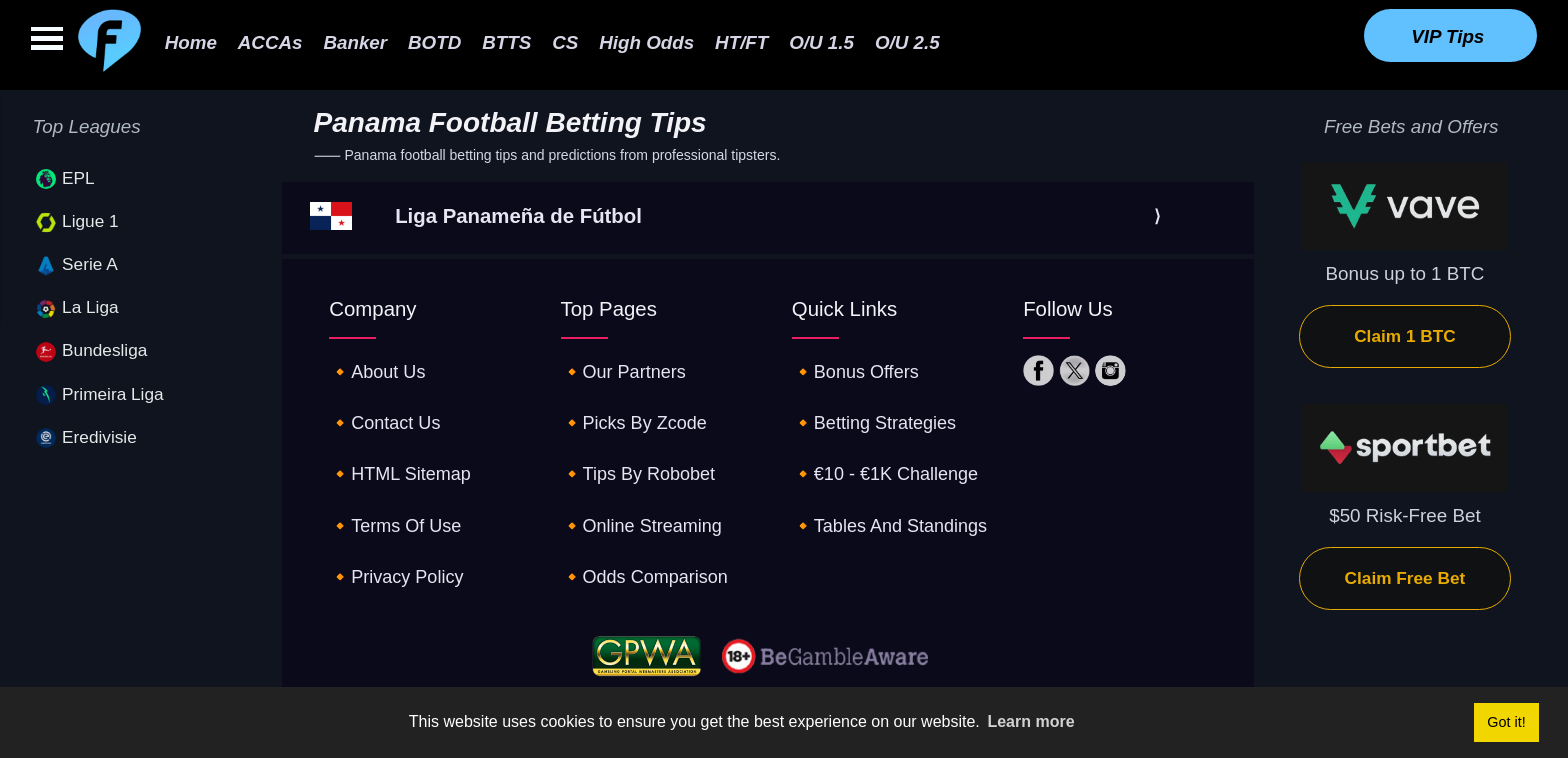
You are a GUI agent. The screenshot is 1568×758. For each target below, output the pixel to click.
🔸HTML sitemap (403, 451)
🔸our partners (626, 367)
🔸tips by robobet (641, 451)
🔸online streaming (645, 493)
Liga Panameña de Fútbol (518, 216)
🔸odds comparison (648, 535)
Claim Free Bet (1405, 578)
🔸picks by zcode (637, 409)
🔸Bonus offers (858, 367)
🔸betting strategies (877, 409)
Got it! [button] (1506, 722)
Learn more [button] (1030, 721)
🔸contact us (387, 409)
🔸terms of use (398, 493)
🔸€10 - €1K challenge (889, 451)
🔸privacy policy (399, 535)
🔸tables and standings (894, 493)
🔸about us (379, 367)
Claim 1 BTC (1405, 336)
